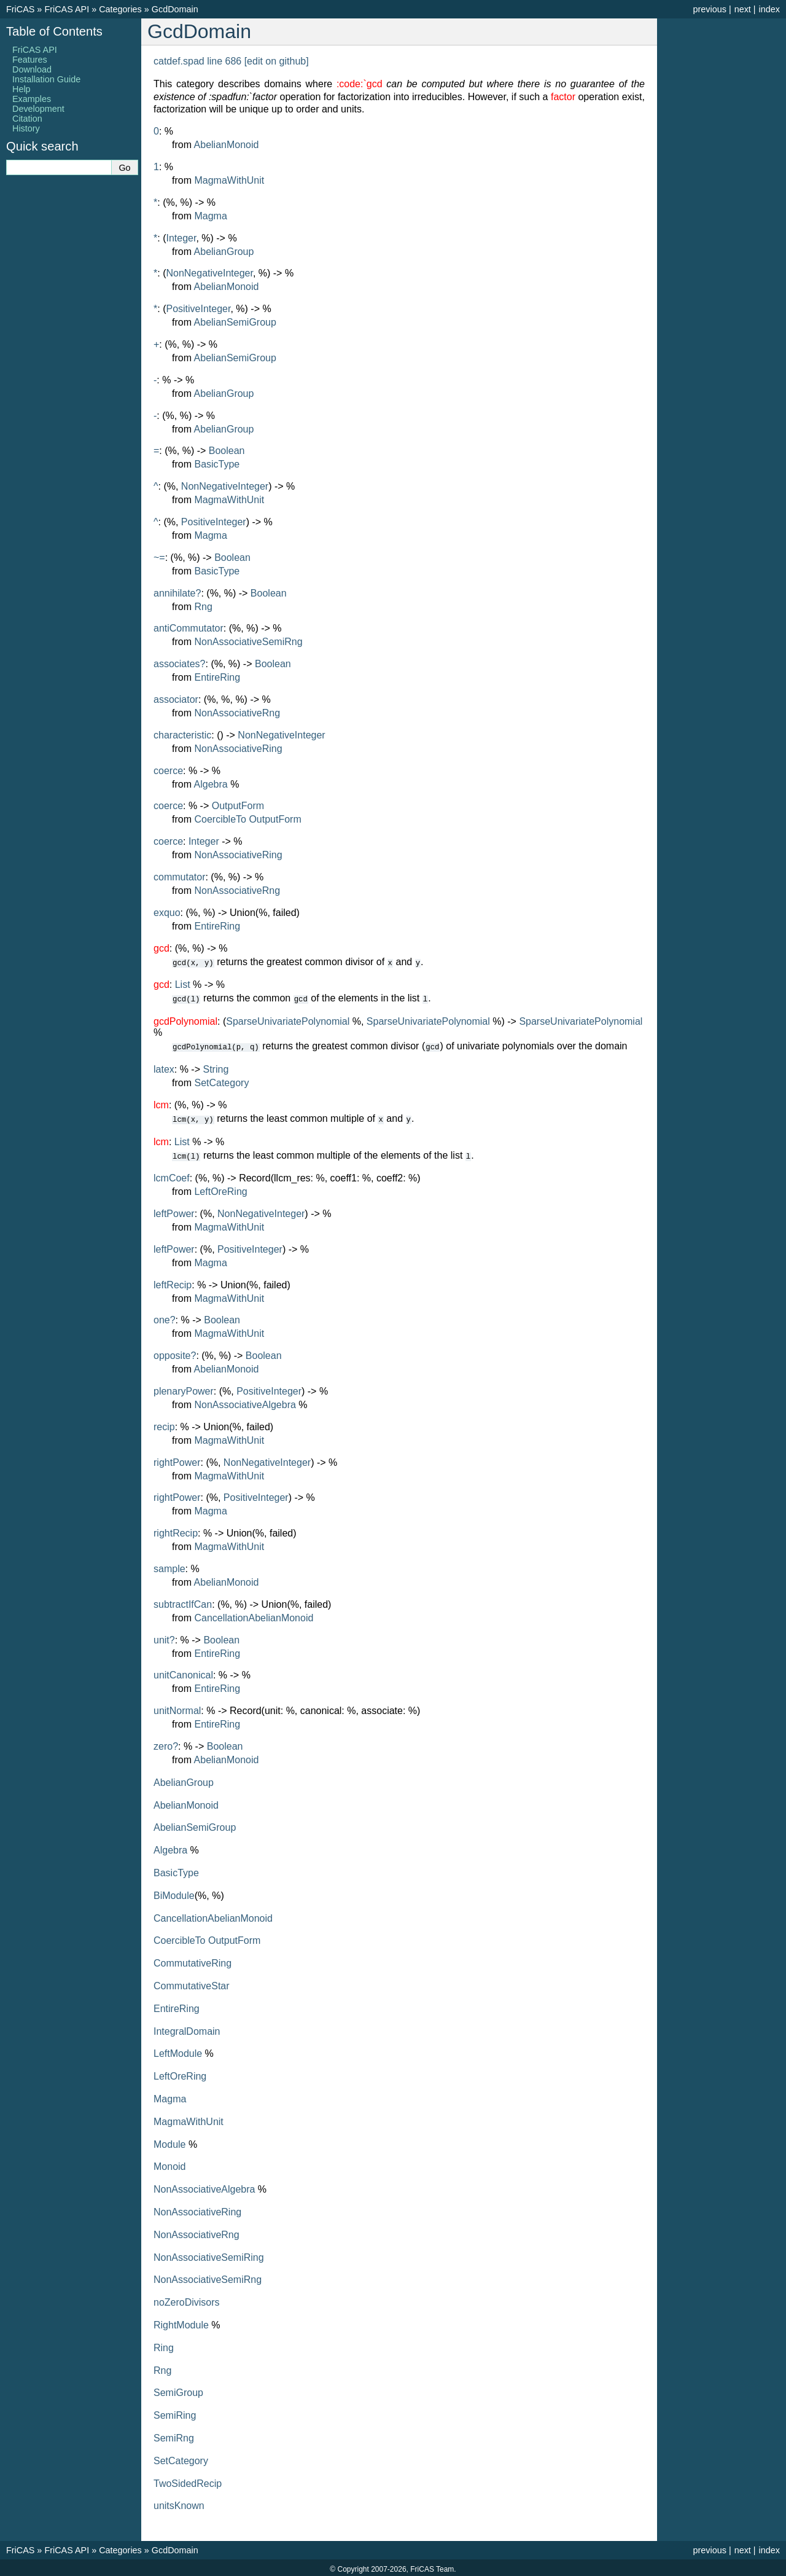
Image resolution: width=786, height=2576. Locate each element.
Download (32, 69)
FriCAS (20, 9)
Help (21, 89)
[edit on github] (276, 61)
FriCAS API (66, 9)
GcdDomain (175, 9)
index (769, 9)
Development (38, 109)
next (742, 9)
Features (29, 60)
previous (709, 9)
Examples (31, 99)
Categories (120, 9)
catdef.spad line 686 (197, 61)
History (26, 128)
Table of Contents (54, 31)
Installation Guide (46, 79)
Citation (27, 118)
